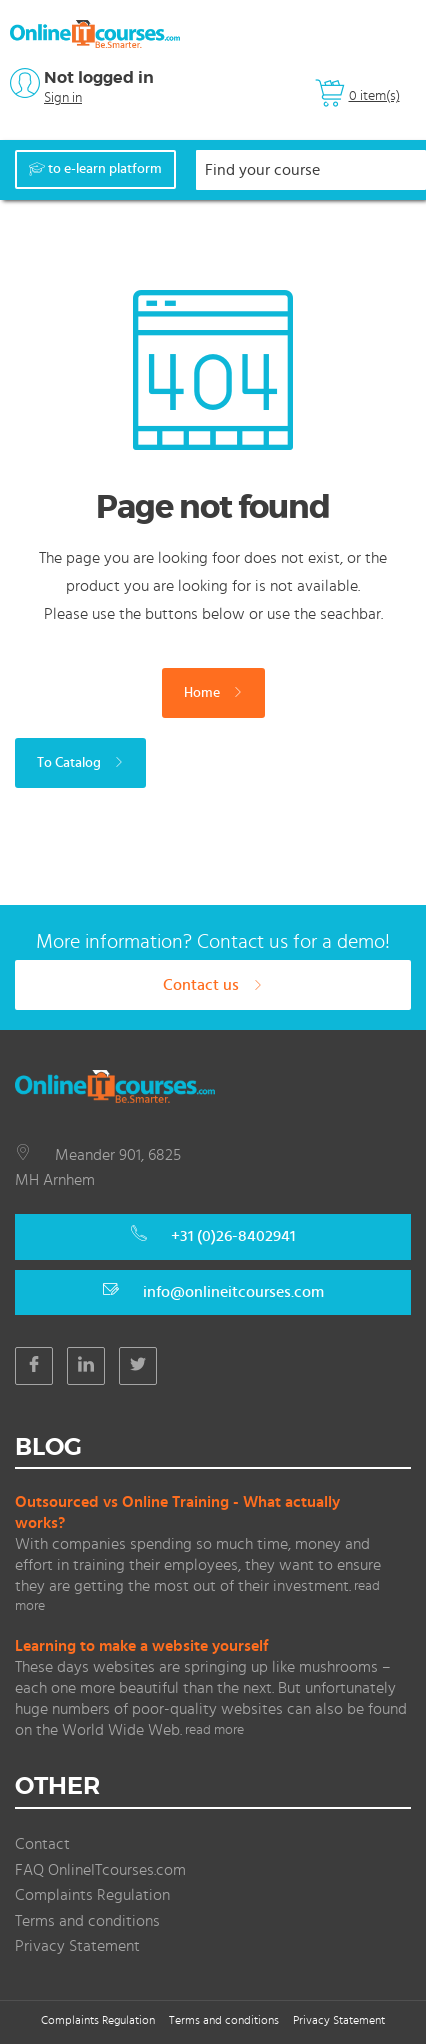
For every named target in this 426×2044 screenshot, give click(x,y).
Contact (42, 1844)
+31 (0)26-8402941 (233, 1236)
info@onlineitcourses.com (233, 1292)
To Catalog (80, 763)
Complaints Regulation (92, 1895)
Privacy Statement (77, 1946)
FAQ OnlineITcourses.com (100, 1870)
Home (213, 693)
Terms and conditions (87, 1921)
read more (214, 1730)
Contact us (213, 985)
